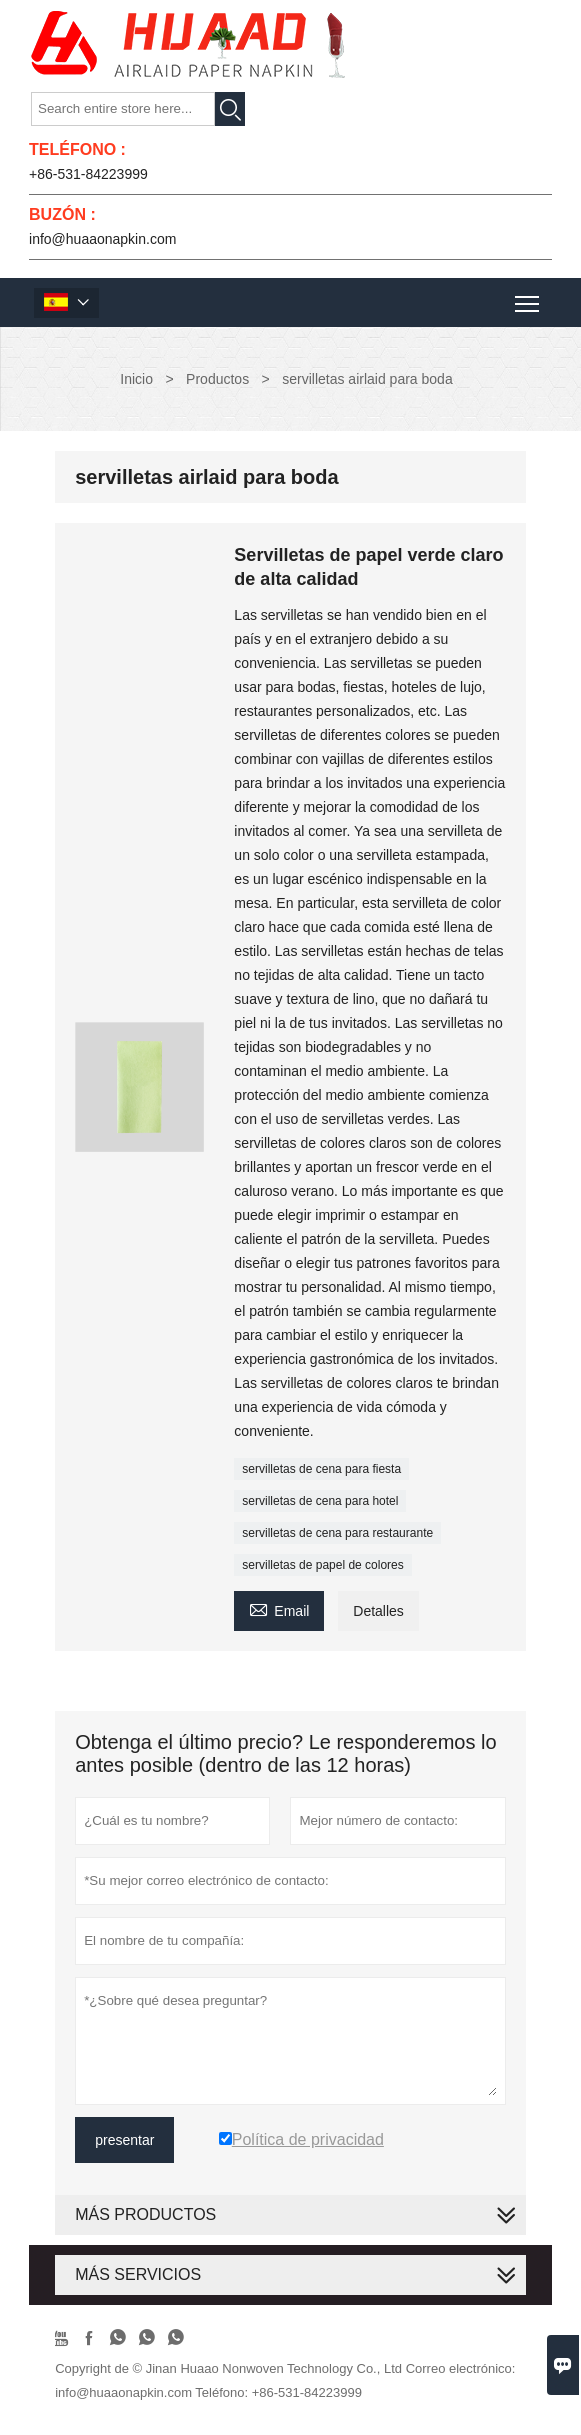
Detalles (378, 1611)
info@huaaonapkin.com (102, 239)
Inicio (136, 379)
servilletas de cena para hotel (320, 1501)
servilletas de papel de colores (322, 1565)
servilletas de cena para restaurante (337, 1533)
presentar (124, 2140)
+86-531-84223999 (88, 174)
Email (279, 1608)
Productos (217, 379)
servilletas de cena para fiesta (321, 1469)
